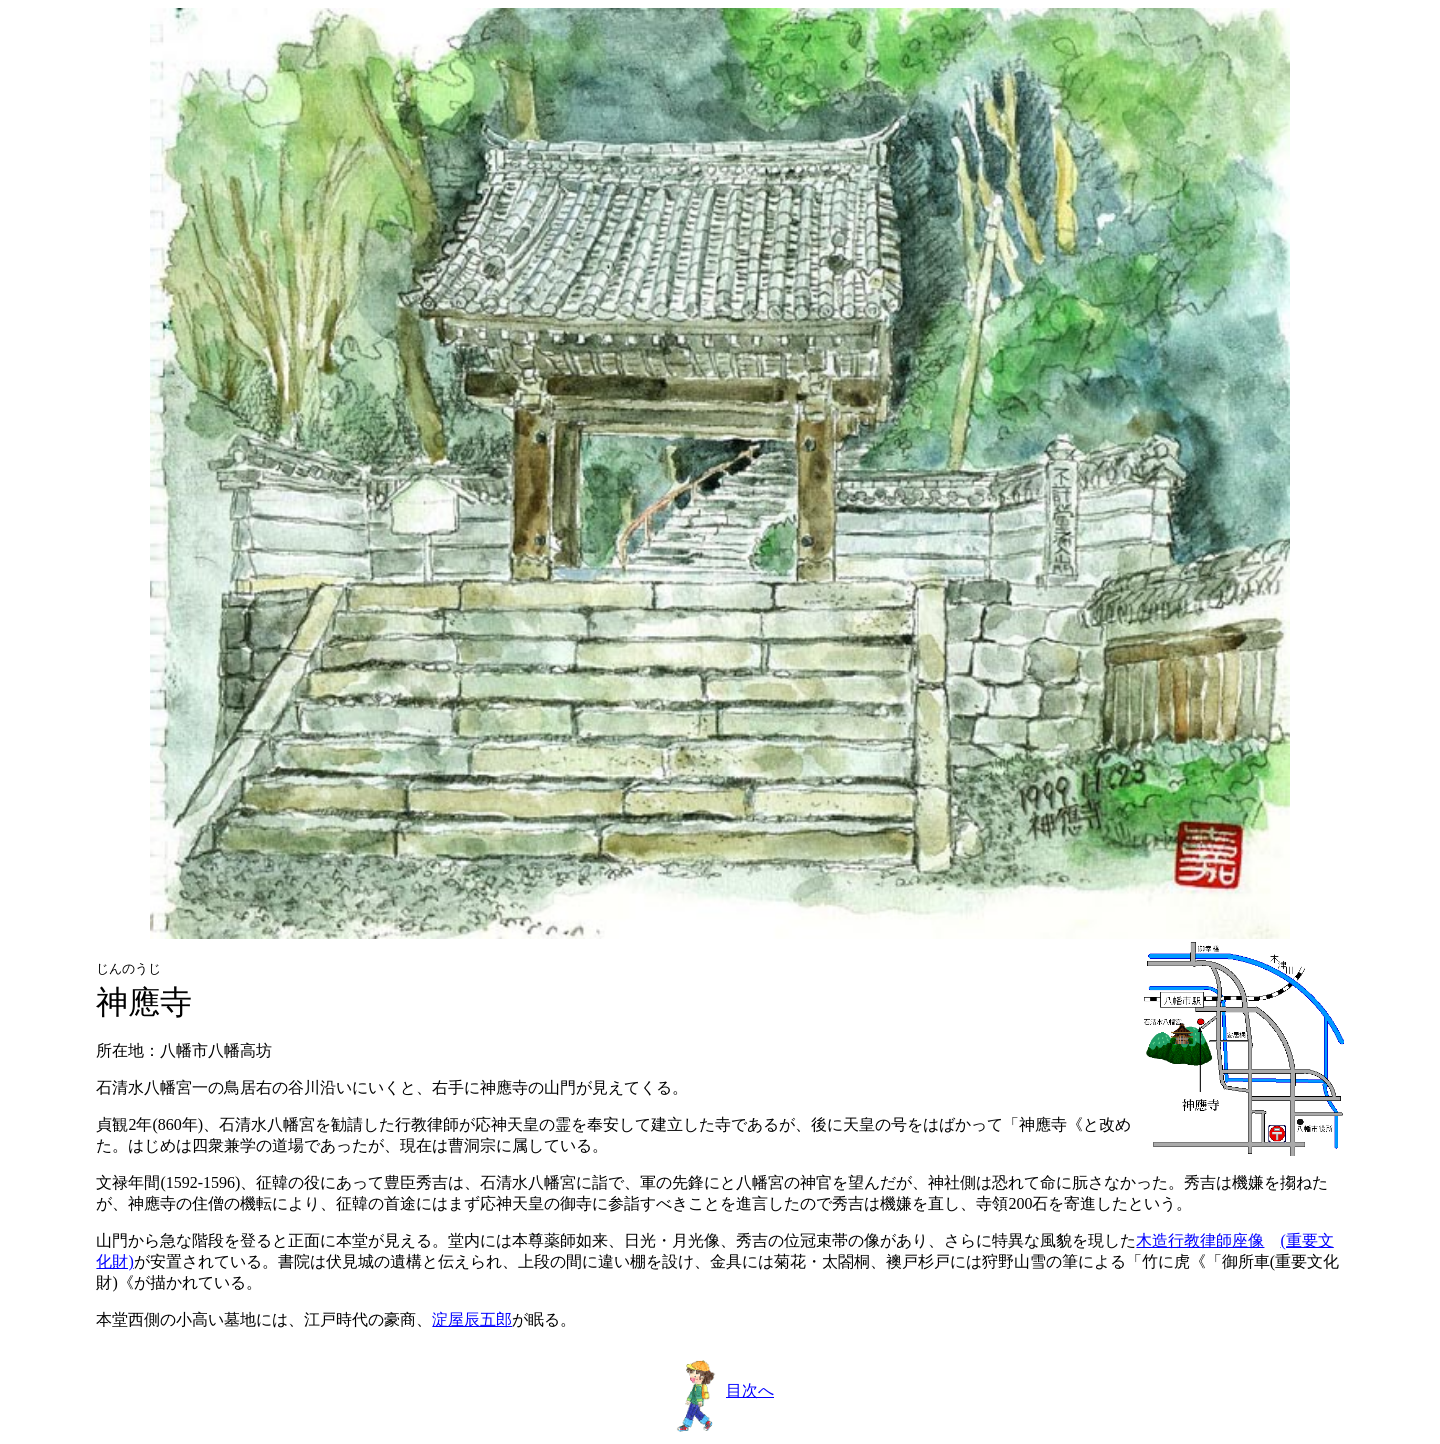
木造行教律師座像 (1200, 1240)
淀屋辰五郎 (472, 1319)
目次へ (722, 1390)
